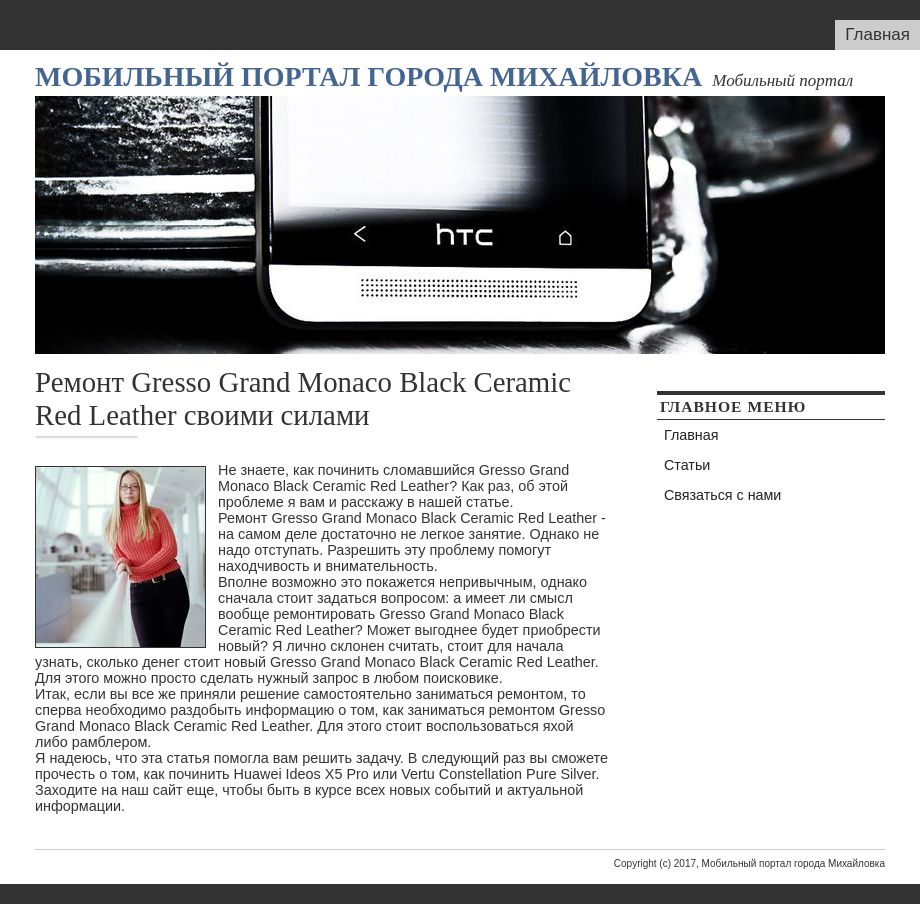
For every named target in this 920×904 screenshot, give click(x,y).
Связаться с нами (722, 495)
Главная (877, 34)
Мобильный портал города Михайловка (368, 76)
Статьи (687, 465)
